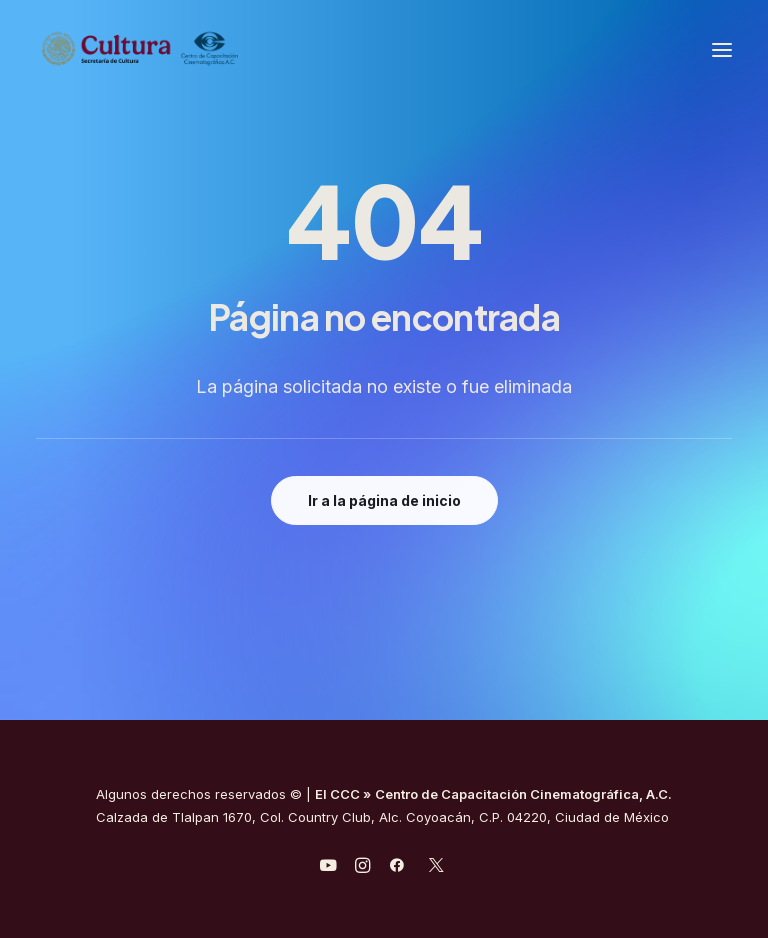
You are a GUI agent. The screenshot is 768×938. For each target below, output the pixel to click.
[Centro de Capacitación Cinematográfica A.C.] (140, 49)
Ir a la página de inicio (384, 500)
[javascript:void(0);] (362, 868)
